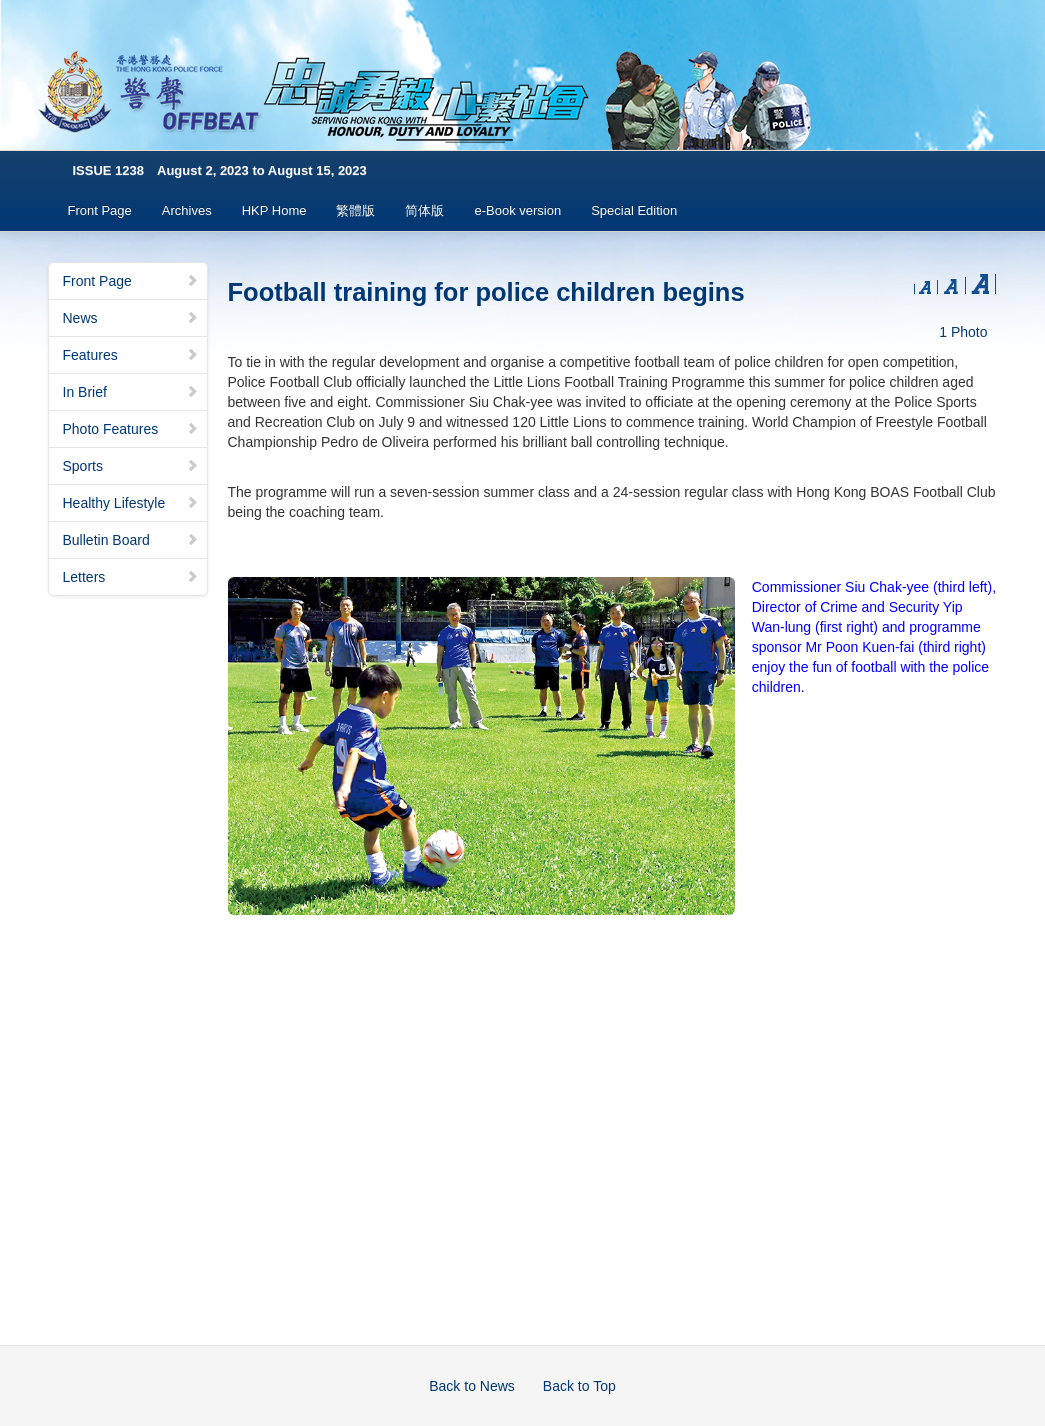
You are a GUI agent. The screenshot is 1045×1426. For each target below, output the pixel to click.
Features (131, 355)
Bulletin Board (131, 540)
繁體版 (355, 210)
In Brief (131, 392)
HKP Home (274, 210)
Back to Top (579, 1386)
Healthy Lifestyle (131, 503)
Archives (187, 210)
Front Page (100, 210)
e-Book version (517, 210)
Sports (131, 466)
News (131, 318)
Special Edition (634, 210)
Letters (131, 577)
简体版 (424, 210)
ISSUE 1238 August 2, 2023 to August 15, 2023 (220, 170)
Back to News (472, 1386)
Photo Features (131, 429)
